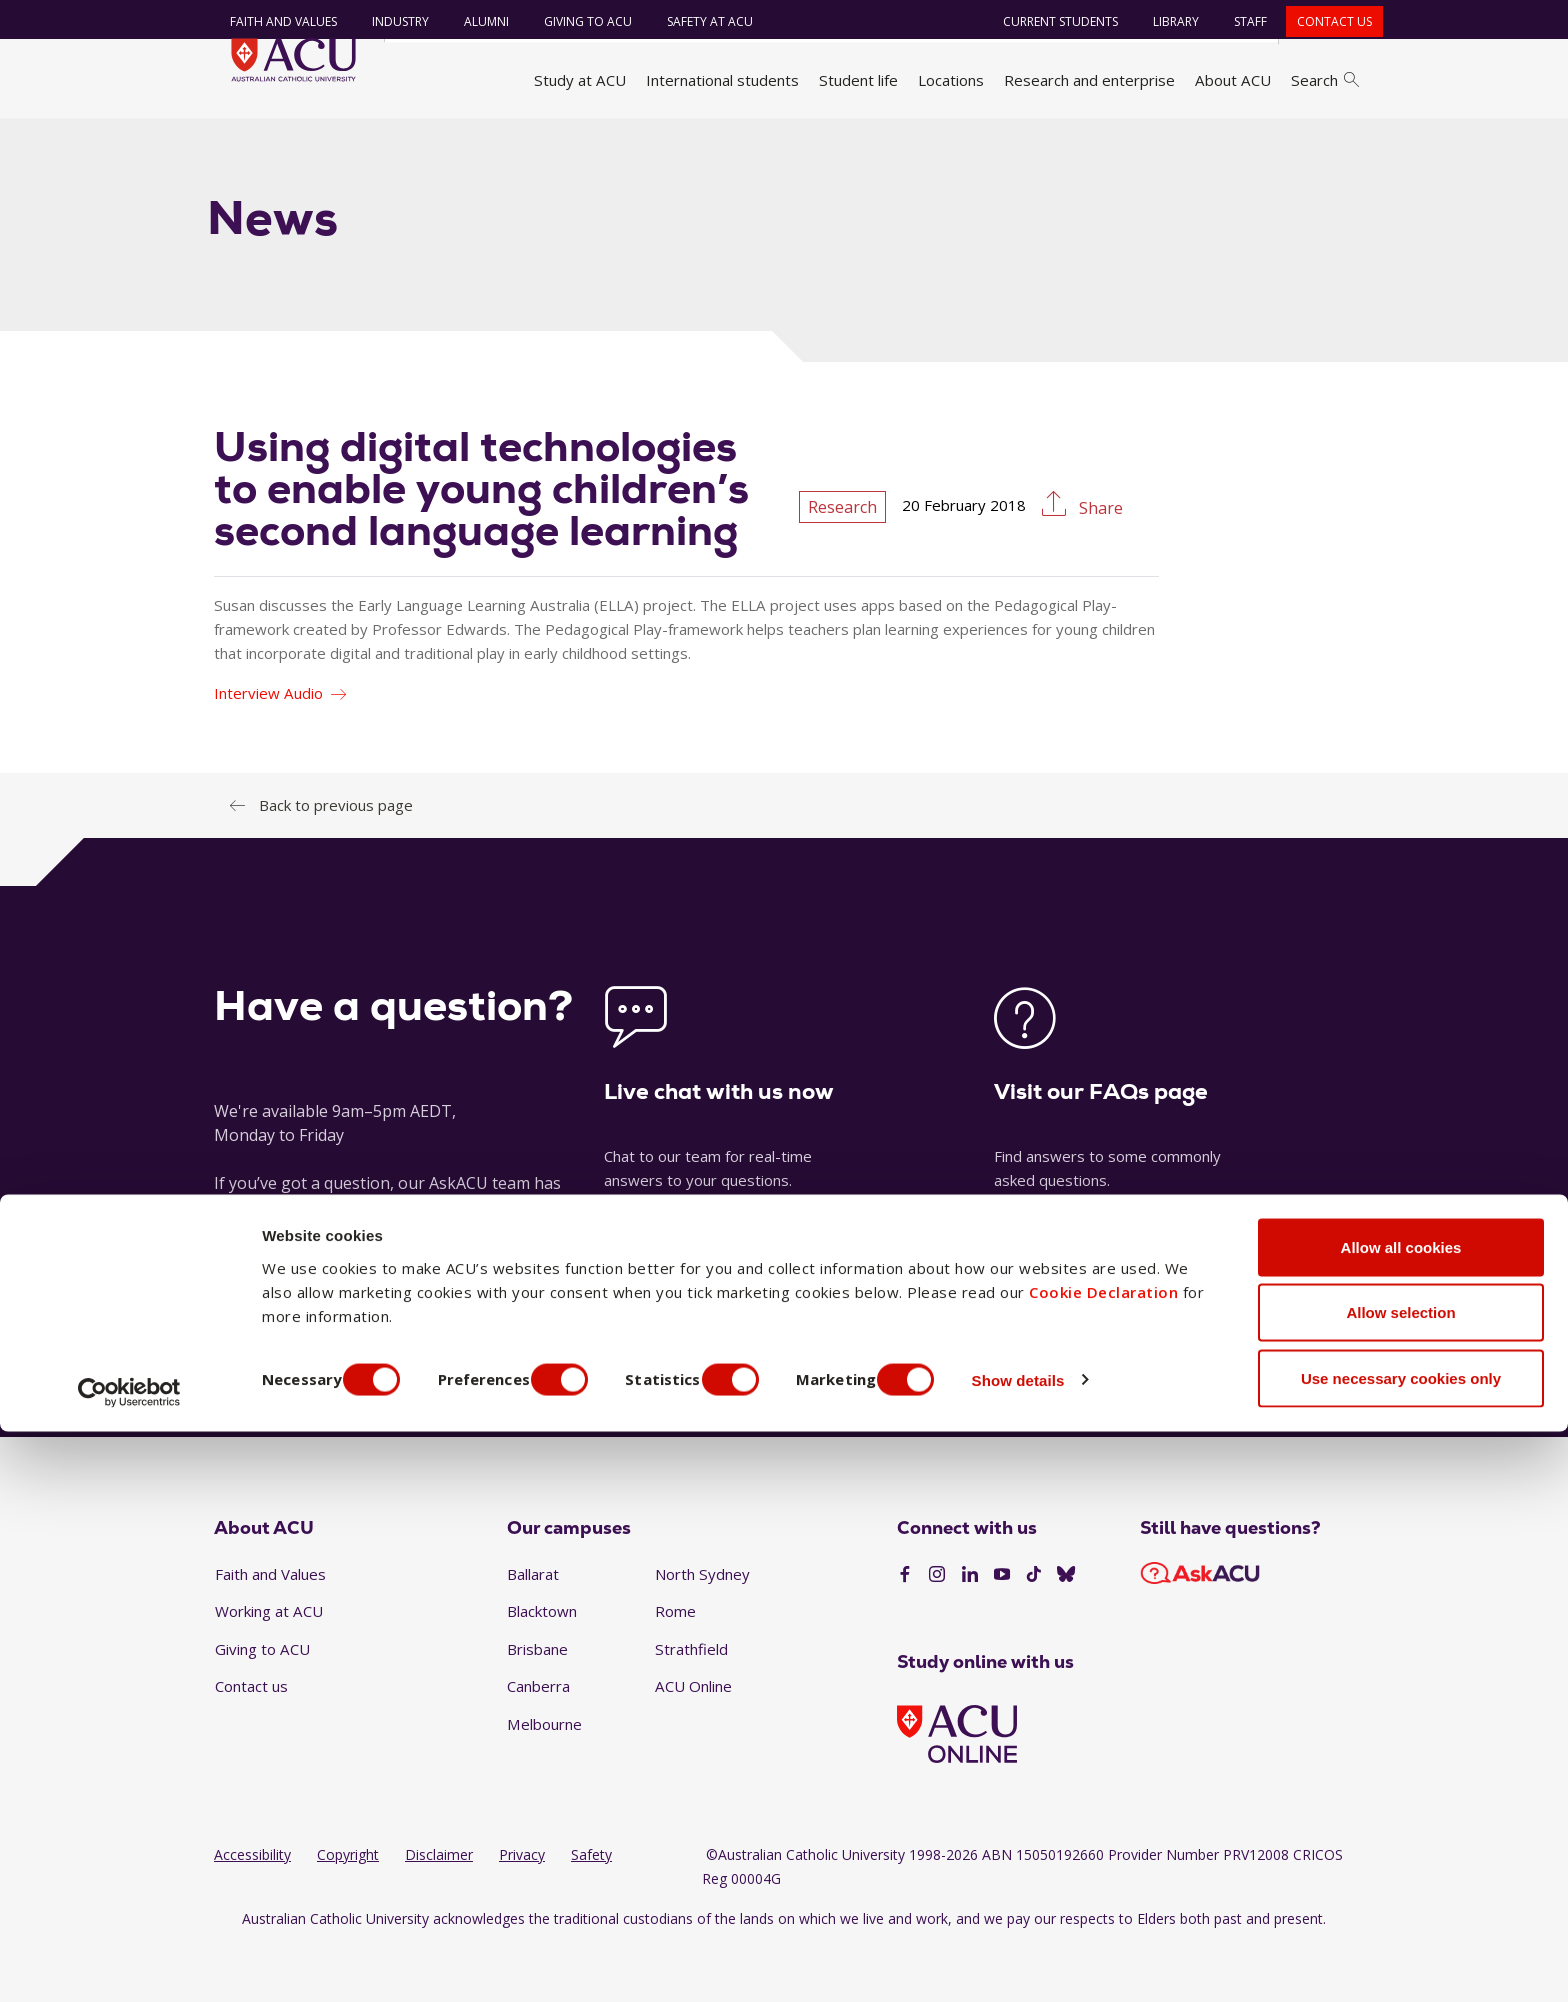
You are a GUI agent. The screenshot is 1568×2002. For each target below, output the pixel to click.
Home (241, 143)
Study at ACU (580, 80)
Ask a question (663, 1415)
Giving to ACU (576, 21)
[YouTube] (1002, 1630)
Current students (1048, 21)
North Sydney (702, 1628)
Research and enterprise (1089, 80)
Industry (388, 21)
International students (722, 80)
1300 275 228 (1204, 1415)
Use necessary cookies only (1401, 1948)
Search (1325, 80)
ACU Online (693, 1741)
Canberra (538, 1741)
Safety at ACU (698, 21)
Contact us (1322, 21)
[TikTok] (1034, 1630)
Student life (858, 80)
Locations (951, 80)
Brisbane (537, 1704)
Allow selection (1400, 1883)
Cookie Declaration (1103, 1862)
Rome (675, 1666)
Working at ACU (269, 1666)
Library (1164, 21)
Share (1099, 563)
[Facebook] (905, 1630)
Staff (1238, 21)
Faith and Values (271, 21)
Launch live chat (664, 1274)
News (395, 143)
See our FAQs (1044, 1274)
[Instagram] (937, 1630)
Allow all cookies (1401, 1817)
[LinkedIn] (970, 1630)
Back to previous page (336, 859)
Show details (1073, 1950)
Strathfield (691, 1704)
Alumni (474, 21)
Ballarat (533, 1628)
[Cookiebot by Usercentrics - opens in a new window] (129, 1963)
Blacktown (542, 1666)
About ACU (1233, 80)
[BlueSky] (1066, 1630)
